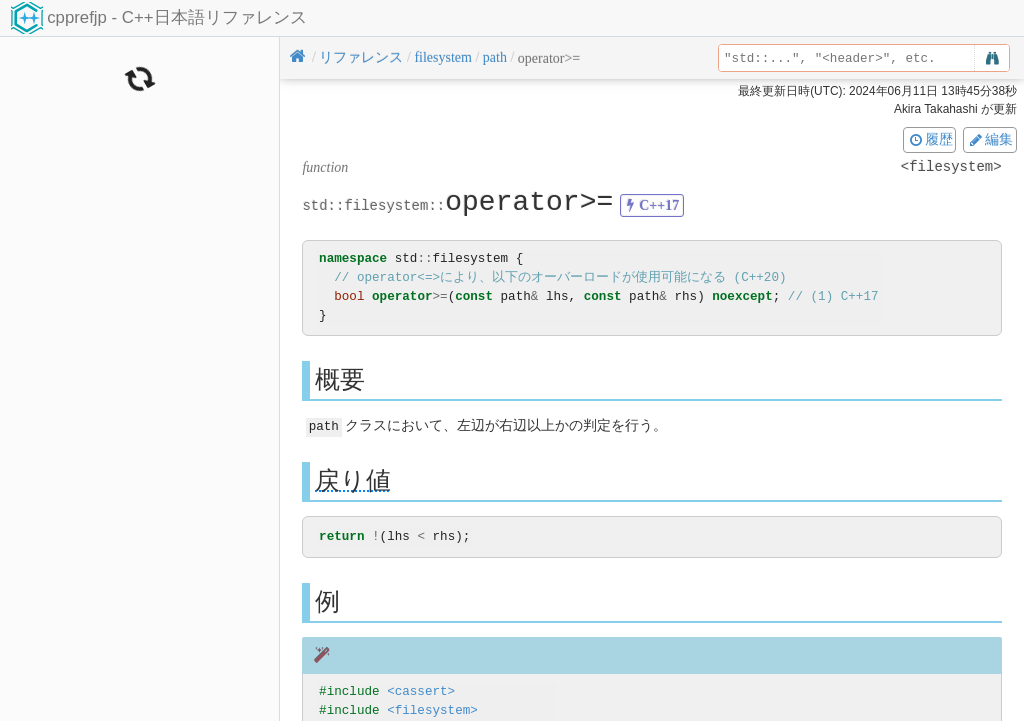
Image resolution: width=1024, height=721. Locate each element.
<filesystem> (432, 710)
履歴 (930, 139)
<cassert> (421, 691)
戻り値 (353, 479)
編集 (990, 139)
